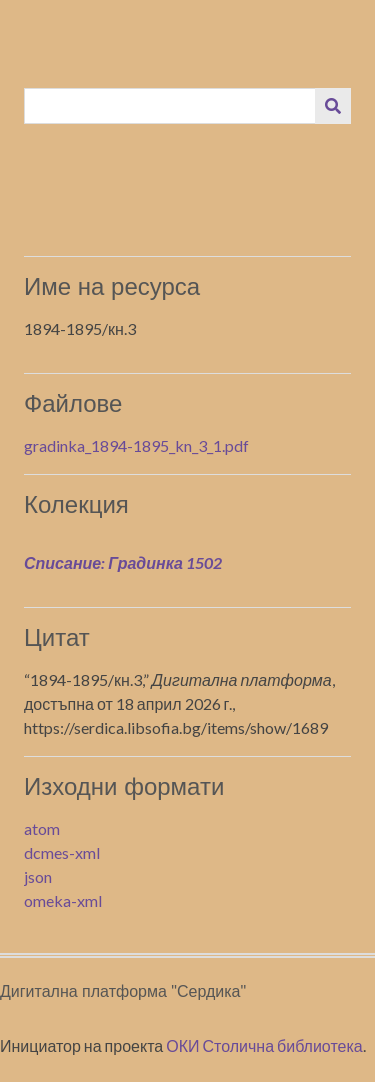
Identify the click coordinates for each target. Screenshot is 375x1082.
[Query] (170, 106)
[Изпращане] (333, 106)
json (38, 876)
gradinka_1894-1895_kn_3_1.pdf (136, 445)
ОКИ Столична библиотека (264, 1045)
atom (42, 828)
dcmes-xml (62, 852)
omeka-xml (63, 900)
